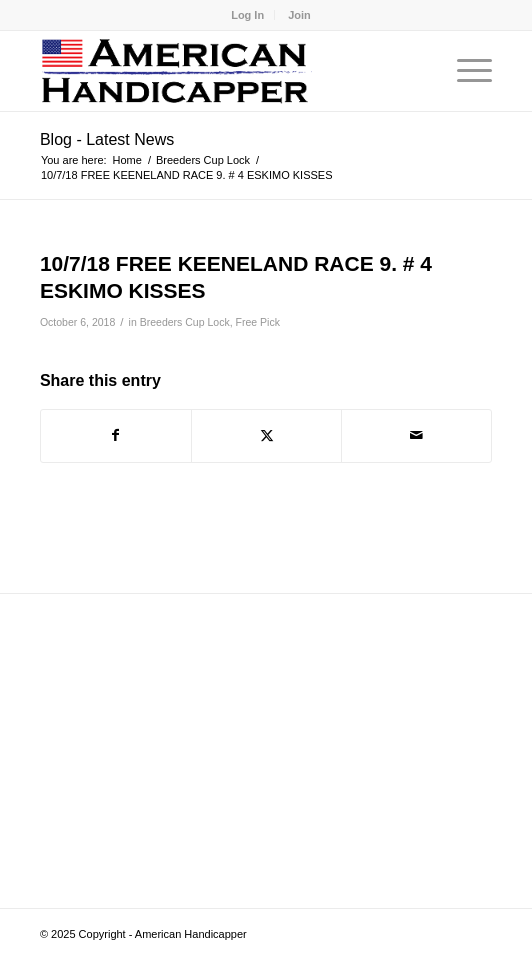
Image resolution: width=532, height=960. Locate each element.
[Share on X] (266, 435)
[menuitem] (248, 15)
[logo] (221, 71)
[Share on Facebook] (116, 435)
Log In (247, 15)
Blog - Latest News (107, 139)
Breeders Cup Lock (185, 322)
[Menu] (464, 71)
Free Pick (258, 322)
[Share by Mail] (416, 435)
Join (299, 15)
